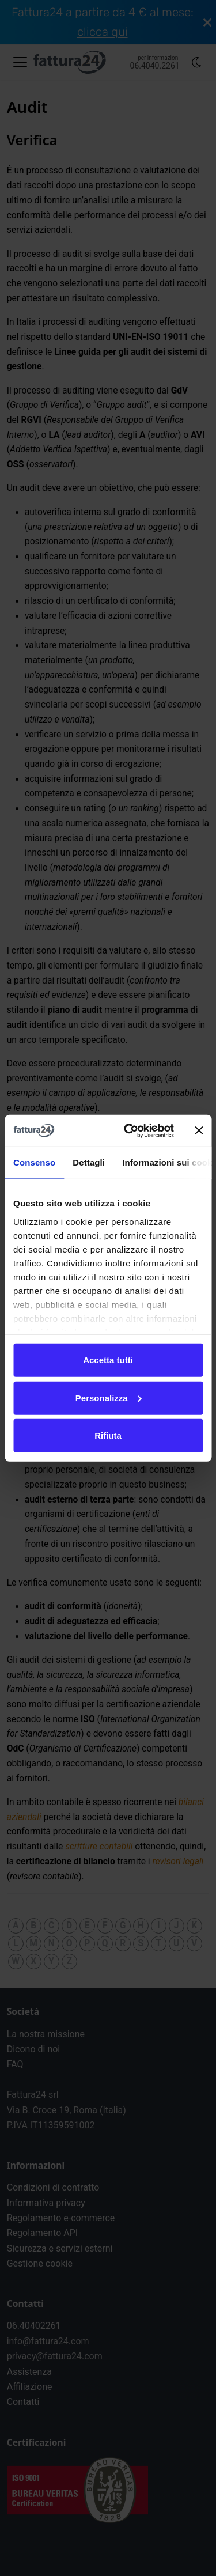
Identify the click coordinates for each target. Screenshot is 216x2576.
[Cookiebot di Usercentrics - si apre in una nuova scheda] (129, 1130)
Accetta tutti (108, 1360)
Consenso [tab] (34, 1162)
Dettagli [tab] (89, 1162)
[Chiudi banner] (199, 1130)
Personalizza (108, 1397)
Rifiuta (108, 1435)
